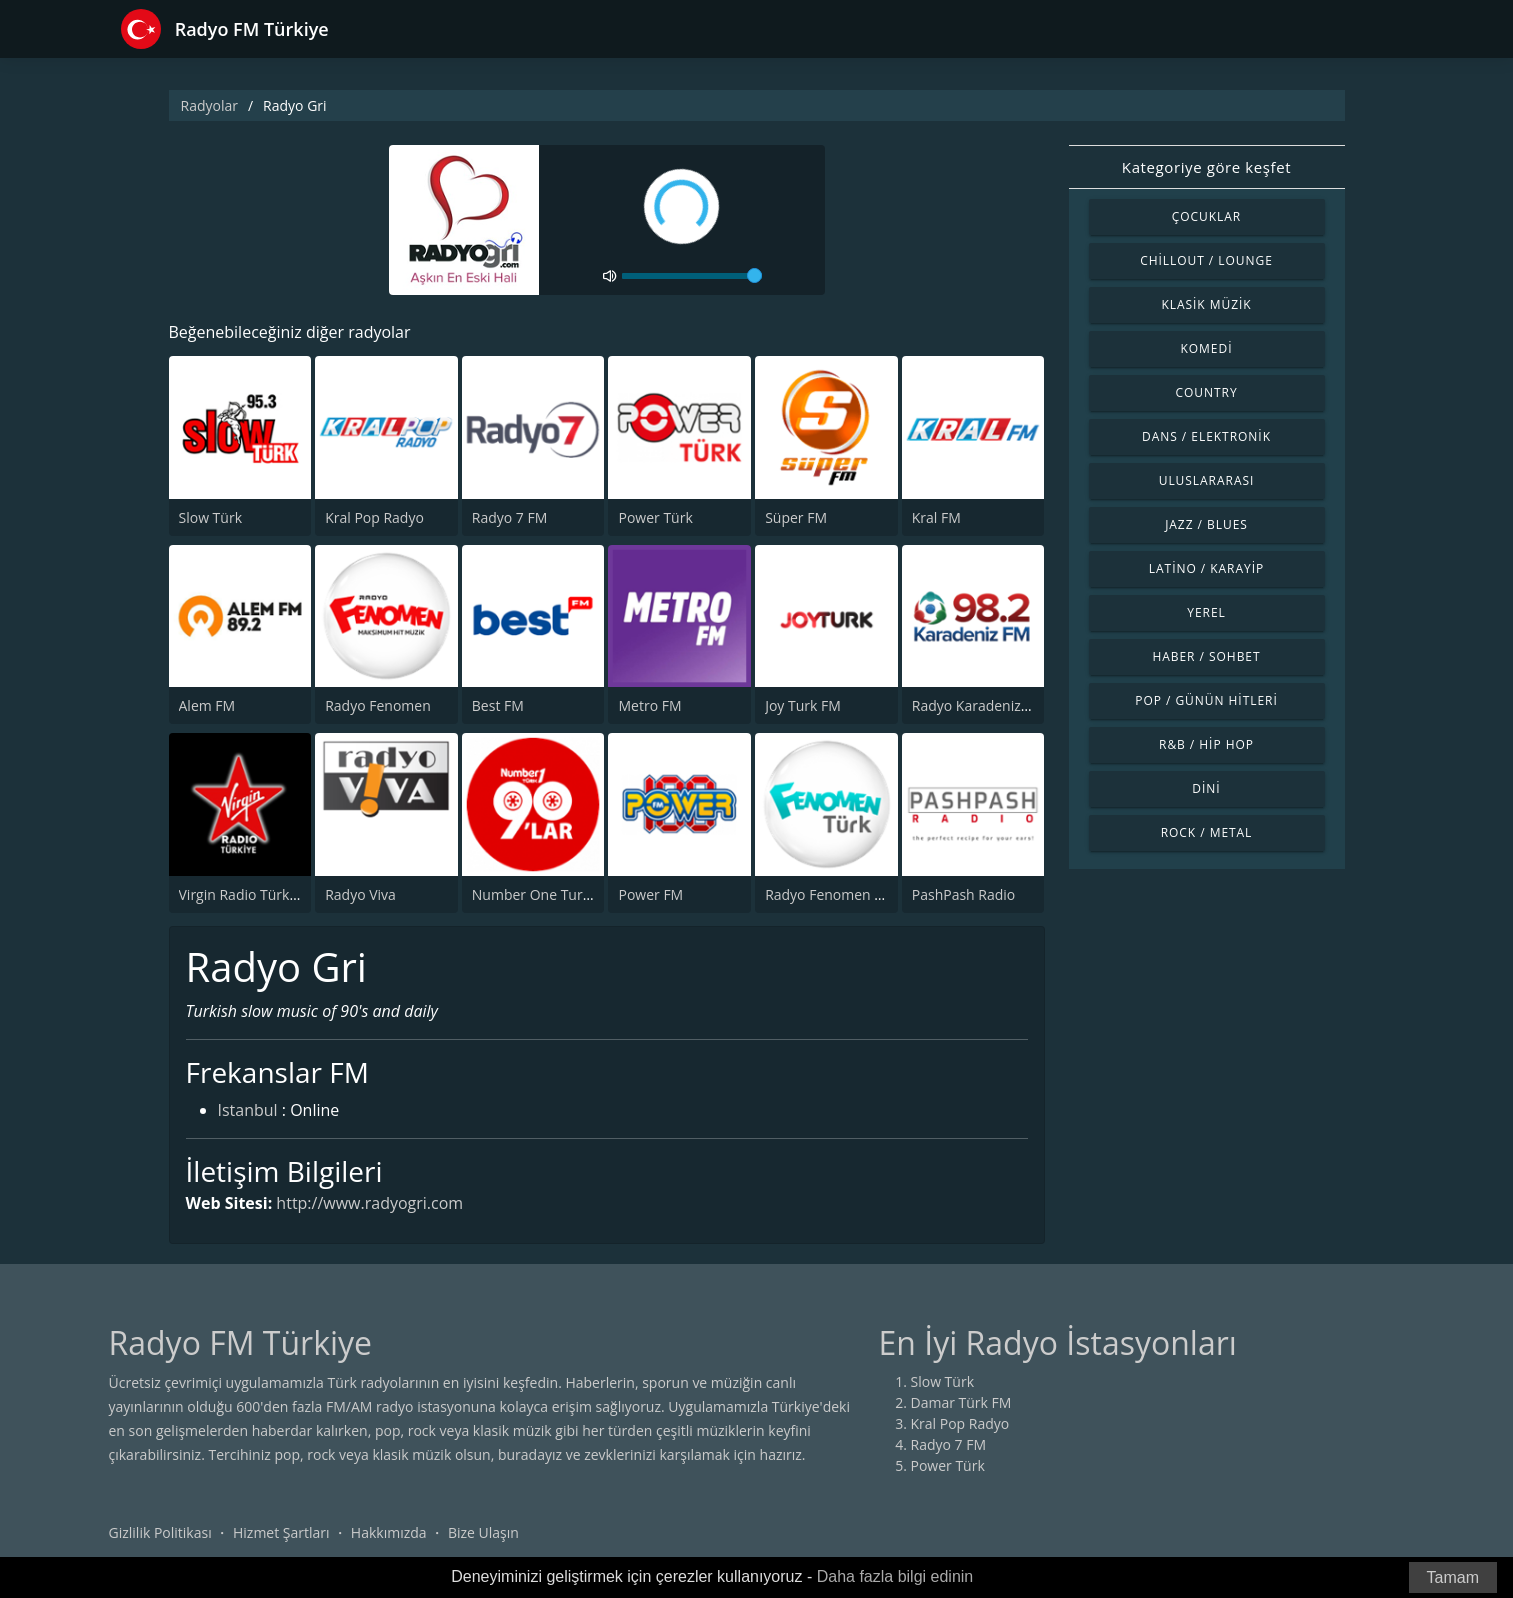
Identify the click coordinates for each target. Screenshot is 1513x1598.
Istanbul (248, 1110)
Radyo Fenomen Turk (834, 894)
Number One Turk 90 (541, 894)
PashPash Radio (964, 894)
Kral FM (936, 517)
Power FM (650, 894)
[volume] (692, 276)
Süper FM (796, 517)
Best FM (498, 705)
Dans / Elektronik (1206, 436)
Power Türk (655, 517)
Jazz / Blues (1206, 524)
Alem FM (207, 705)
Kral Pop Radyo (374, 517)
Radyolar (209, 105)
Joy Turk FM (803, 705)
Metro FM (649, 705)
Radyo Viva (360, 894)
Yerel (1206, 612)
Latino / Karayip (1206, 568)
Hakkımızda (389, 1532)
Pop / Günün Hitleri (1206, 700)
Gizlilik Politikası (160, 1532)
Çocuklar (1207, 216)
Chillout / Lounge (1206, 260)
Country (1206, 392)
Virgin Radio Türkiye (243, 894)
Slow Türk (211, 517)
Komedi (1207, 348)
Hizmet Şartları (281, 1532)
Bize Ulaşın (483, 1532)
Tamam (1453, 1577)
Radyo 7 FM (510, 517)
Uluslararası (1207, 480)
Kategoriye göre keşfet (1206, 167)
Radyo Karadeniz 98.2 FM (994, 705)
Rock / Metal (1207, 832)
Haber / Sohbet (1206, 656)
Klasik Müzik (1206, 304)
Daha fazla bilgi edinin (895, 1576)
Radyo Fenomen (378, 705)
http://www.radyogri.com (369, 1203)
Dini (1206, 788)
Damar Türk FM (961, 1402)
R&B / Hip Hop (1206, 744)
